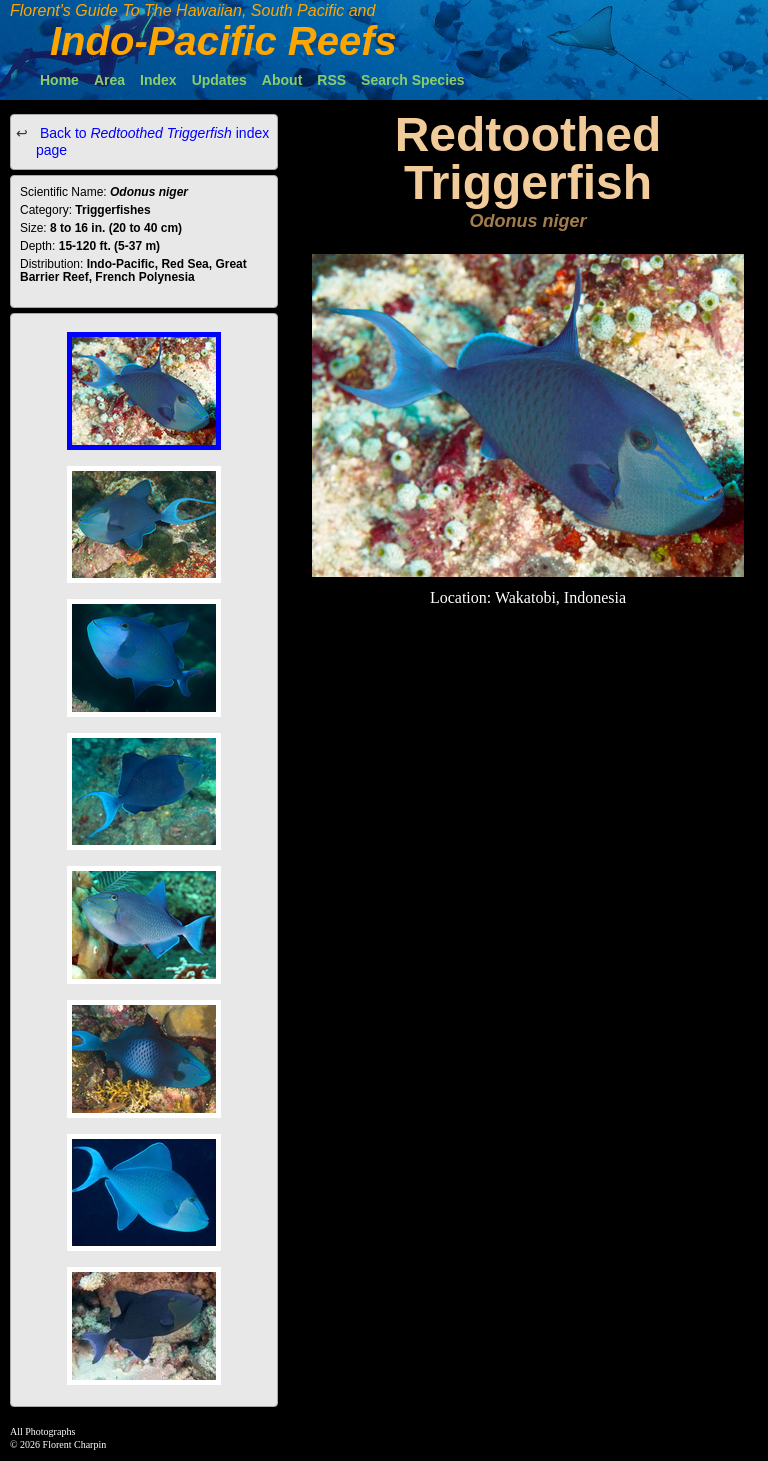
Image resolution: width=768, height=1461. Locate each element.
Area (109, 80)
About (282, 80)
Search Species (413, 80)
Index (158, 80)
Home (59, 80)
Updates (219, 80)
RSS (331, 80)
